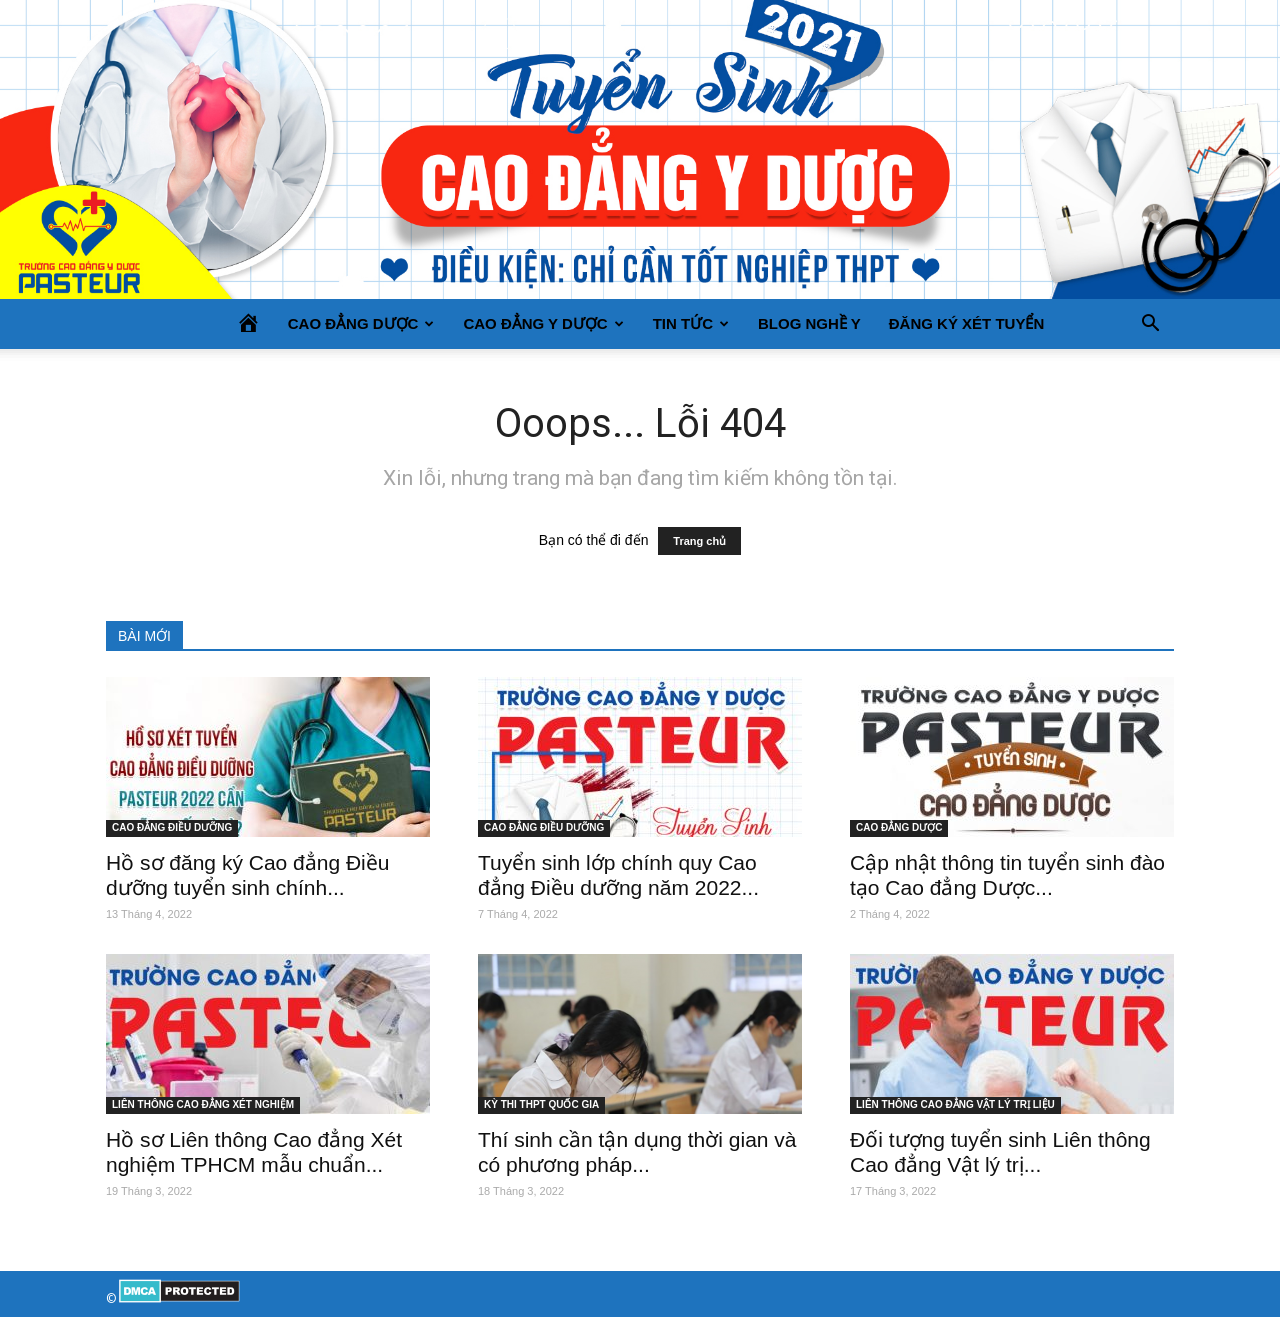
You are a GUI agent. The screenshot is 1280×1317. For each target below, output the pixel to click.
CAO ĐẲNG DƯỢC (361, 323)
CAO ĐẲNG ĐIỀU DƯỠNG (172, 827)
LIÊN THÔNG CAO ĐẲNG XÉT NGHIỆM (203, 1104)
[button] (1150, 324)
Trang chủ (699, 541)
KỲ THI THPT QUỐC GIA (541, 1104)
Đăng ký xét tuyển (967, 323)
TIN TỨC (691, 323)
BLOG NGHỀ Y (809, 323)
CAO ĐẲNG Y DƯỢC (543, 323)
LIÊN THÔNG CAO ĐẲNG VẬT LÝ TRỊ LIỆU (955, 1104)
